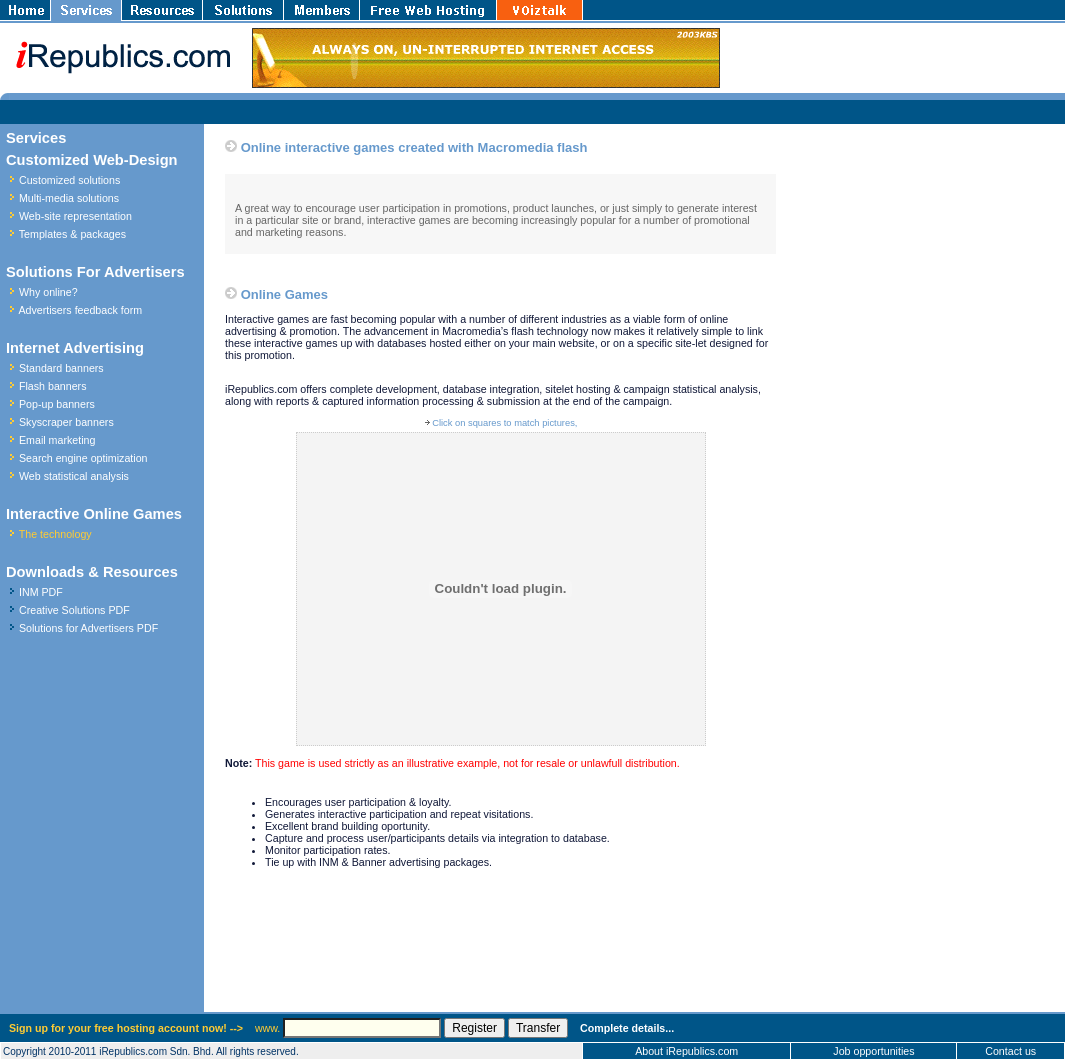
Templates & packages (72, 234)
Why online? (48, 292)
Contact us (1010, 1051)
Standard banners (61, 368)
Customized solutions (69, 180)
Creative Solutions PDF (74, 610)
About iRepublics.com (686, 1051)
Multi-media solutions (69, 198)
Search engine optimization (83, 458)
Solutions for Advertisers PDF (88, 628)
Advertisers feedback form (80, 310)
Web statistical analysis (74, 476)
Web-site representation (75, 216)
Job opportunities (873, 1051)
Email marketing (57, 440)
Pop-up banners (57, 404)
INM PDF (41, 592)
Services (36, 138)
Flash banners (53, 386)
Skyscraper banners (66, 422)
